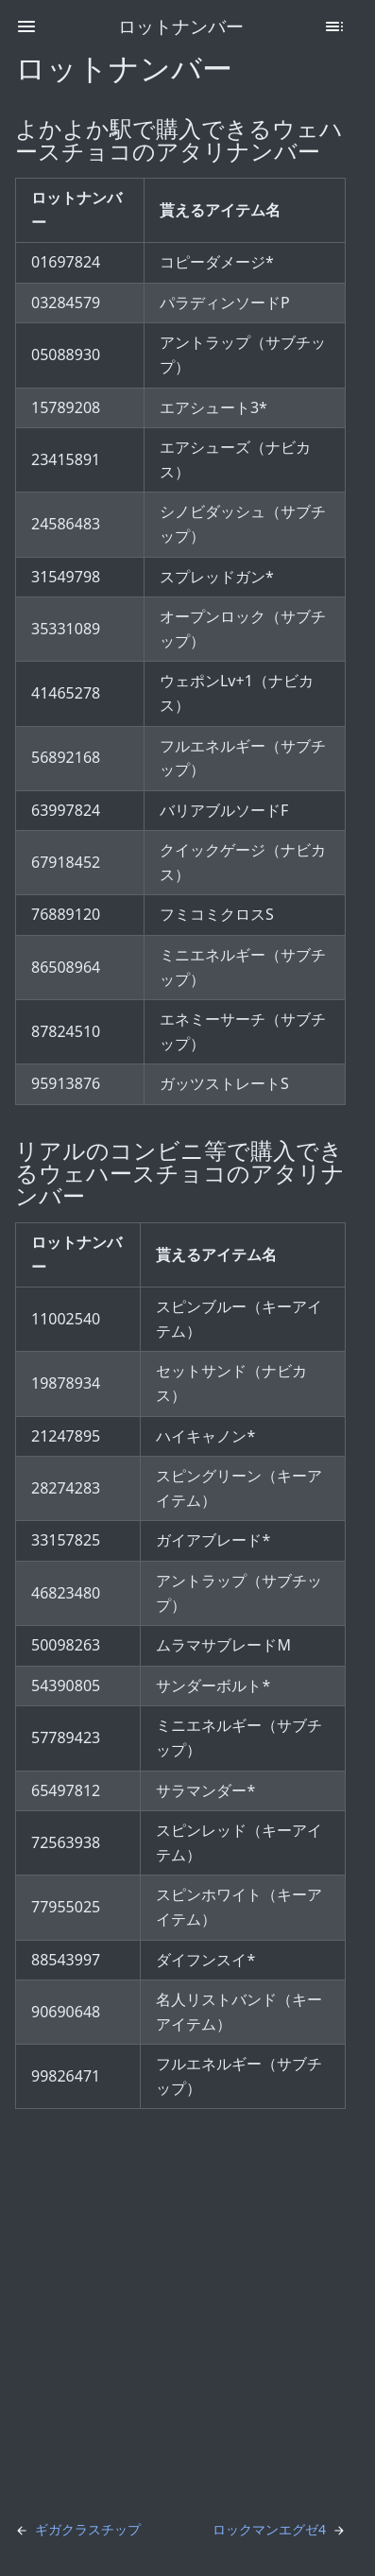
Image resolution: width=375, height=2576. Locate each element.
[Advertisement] (187, 2311)
